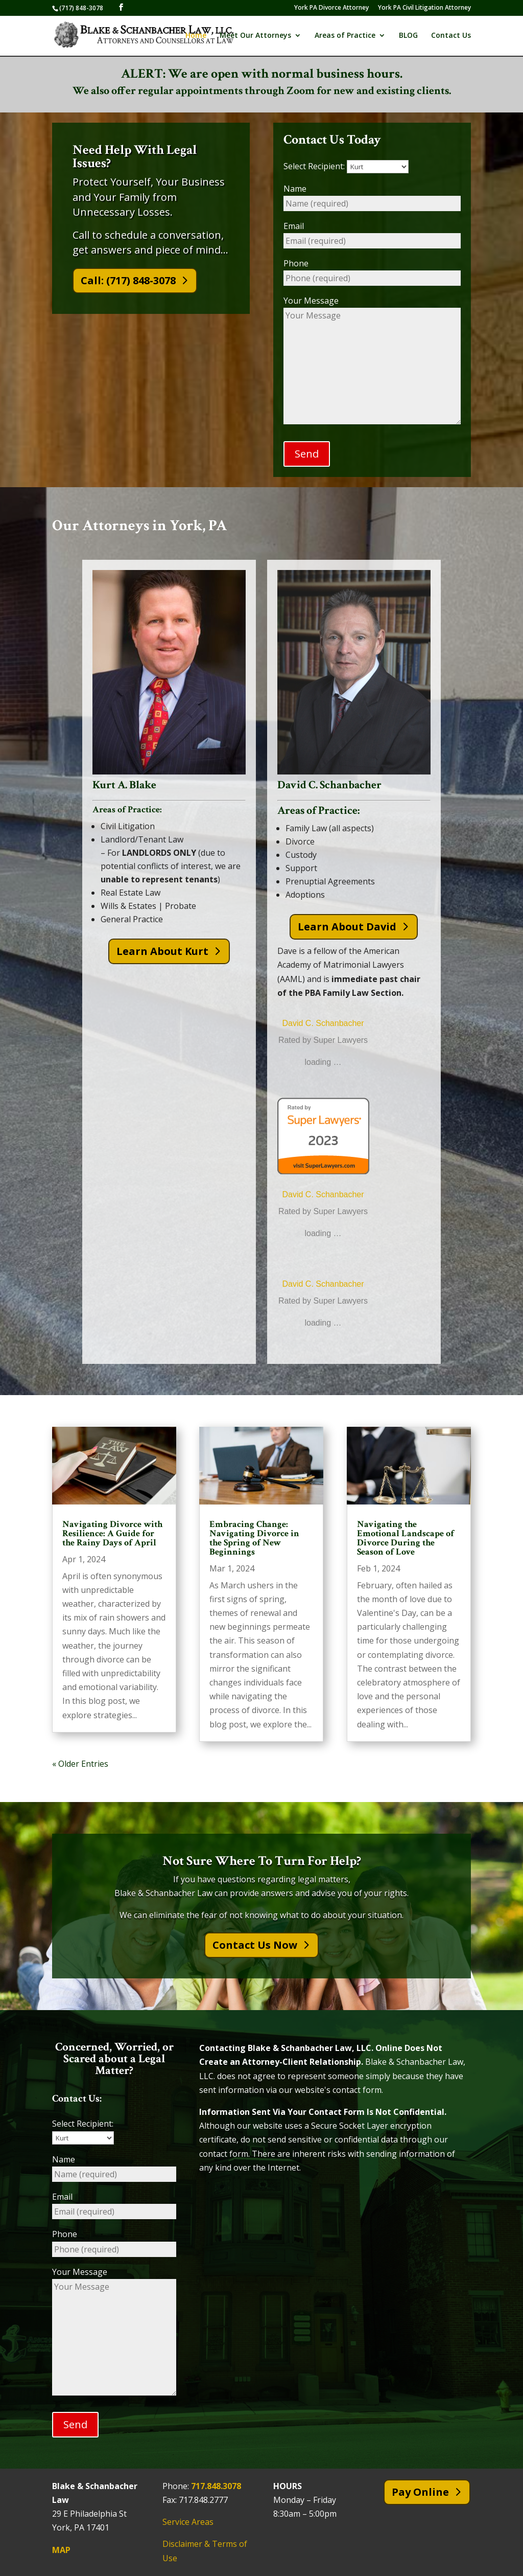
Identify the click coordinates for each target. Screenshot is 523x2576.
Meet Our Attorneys (255, 36)
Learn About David (347, 926)
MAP (61, 2550)
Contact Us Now (254, 1945)
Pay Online (420, 2492)
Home (195, 36)
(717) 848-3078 (81, 8)
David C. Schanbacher (323, 1023)
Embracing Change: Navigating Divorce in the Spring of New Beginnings (254, 1538)
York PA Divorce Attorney (331, 8)
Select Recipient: (346, 166)
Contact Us (451, 36)
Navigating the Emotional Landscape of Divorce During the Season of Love (405, 1538)
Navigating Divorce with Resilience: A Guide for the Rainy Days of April (112, 1533)
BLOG (408, 36)
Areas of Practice (345, 36)
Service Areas (187, 2522)
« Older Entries (80, 1763)
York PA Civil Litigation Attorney (424, 8)
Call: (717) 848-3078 (128, 280)
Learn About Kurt (162, 951)
